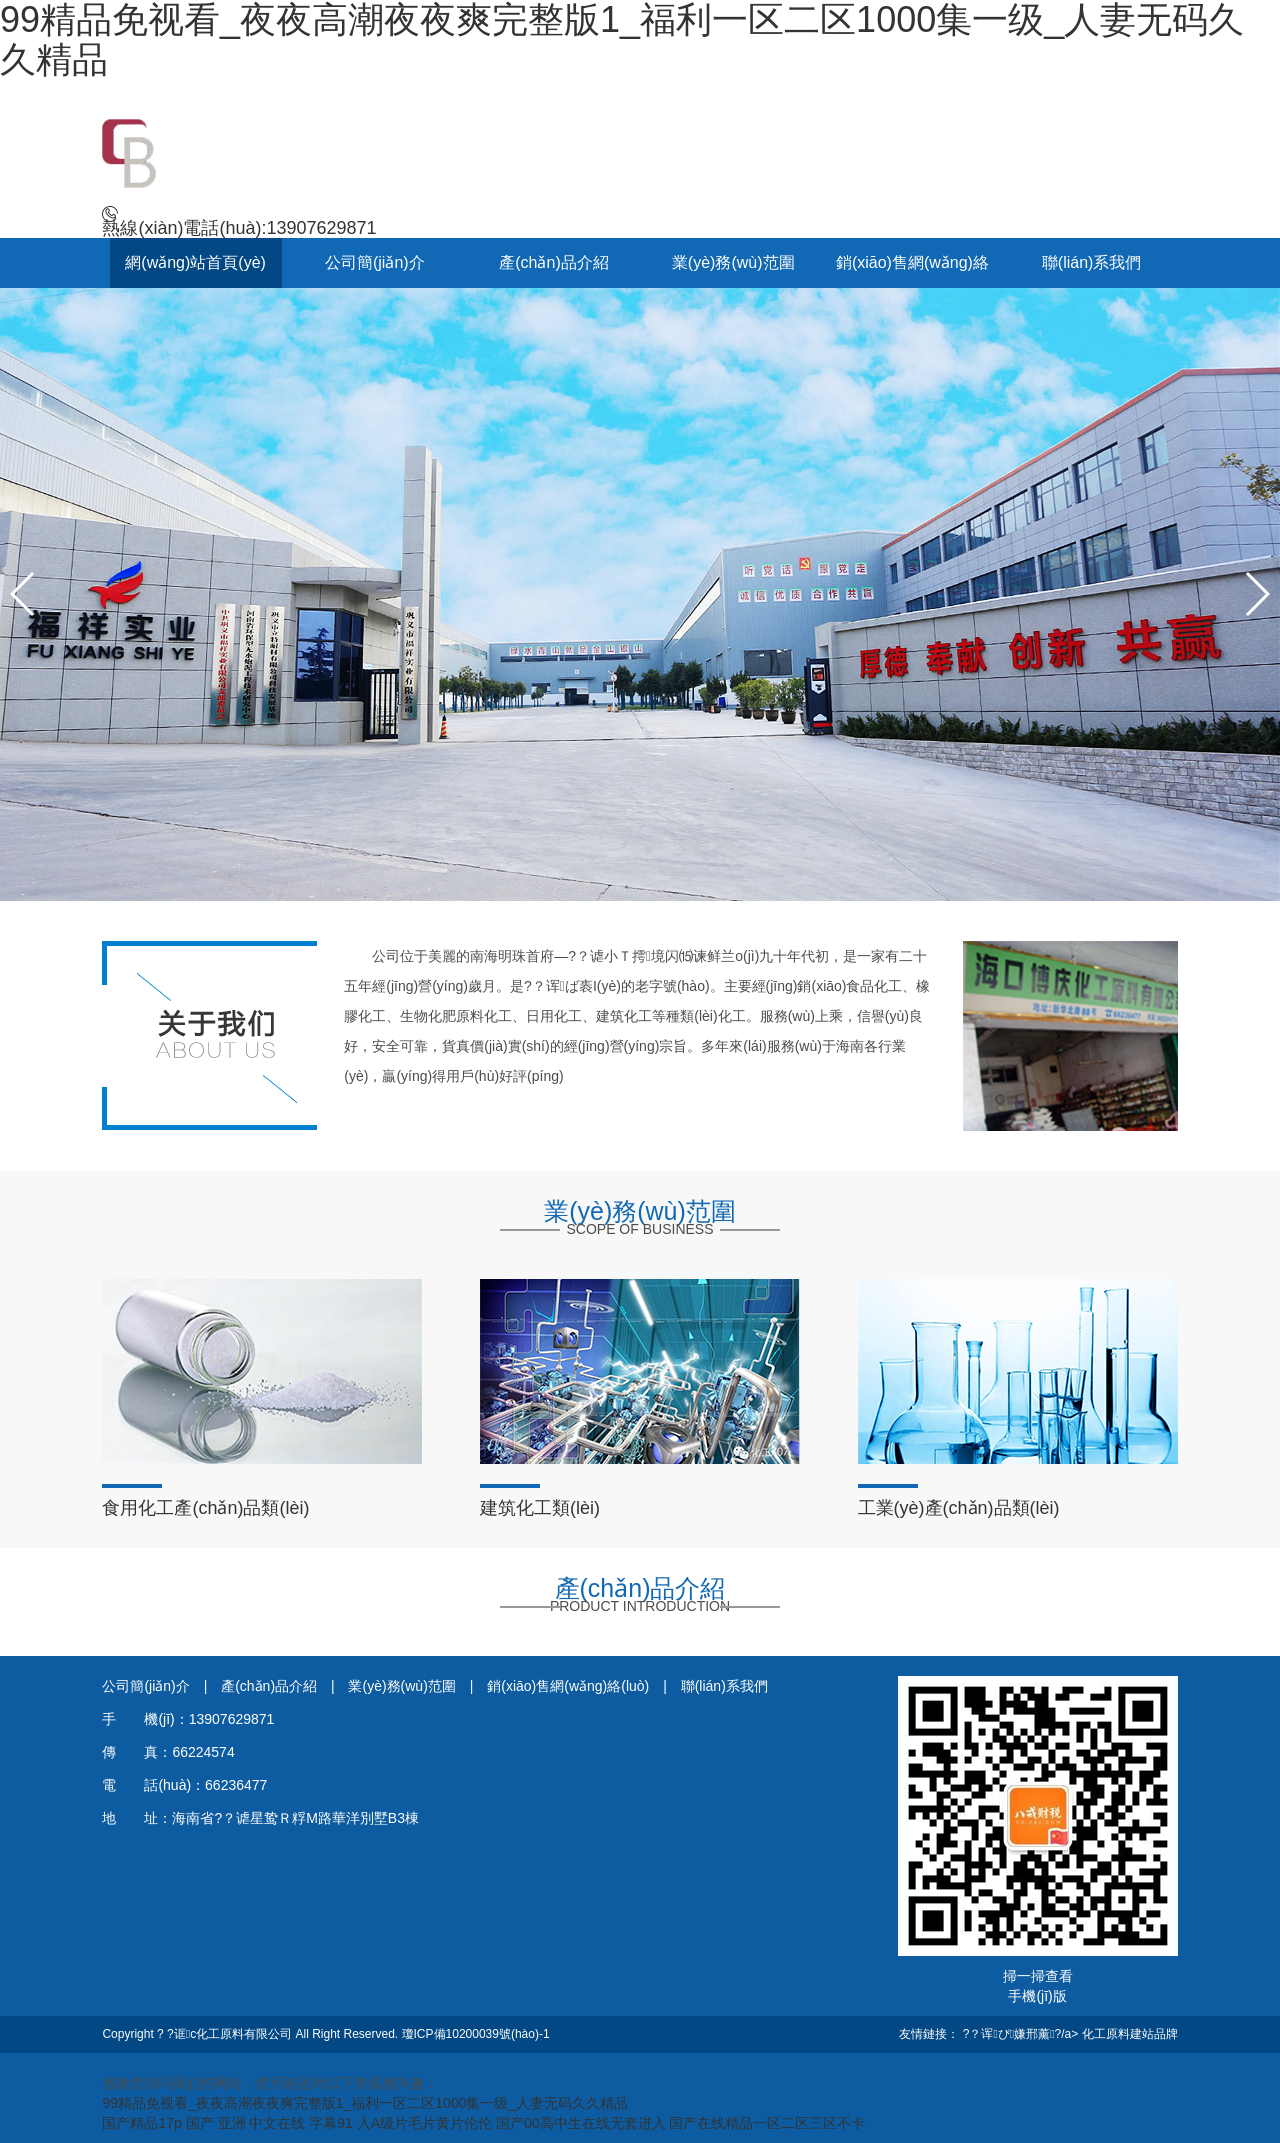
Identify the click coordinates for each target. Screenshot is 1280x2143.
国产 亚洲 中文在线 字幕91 (269, 2123)
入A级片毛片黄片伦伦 (424, 2123)
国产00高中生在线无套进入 (581, 2123)
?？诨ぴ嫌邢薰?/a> (1022, 2034)
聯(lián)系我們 (1092, 262)
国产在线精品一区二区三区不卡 (767, 2123)
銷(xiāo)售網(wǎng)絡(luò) (570, 1686)
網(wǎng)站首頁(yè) (195, 262)
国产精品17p (141, 2123)
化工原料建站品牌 (1130, 2034)
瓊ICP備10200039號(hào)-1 (476, 2034)
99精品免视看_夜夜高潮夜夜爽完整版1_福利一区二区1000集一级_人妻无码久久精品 (365, 2103)
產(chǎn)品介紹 (553, 262)
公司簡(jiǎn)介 (375, 262)
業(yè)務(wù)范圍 (733, 262)
